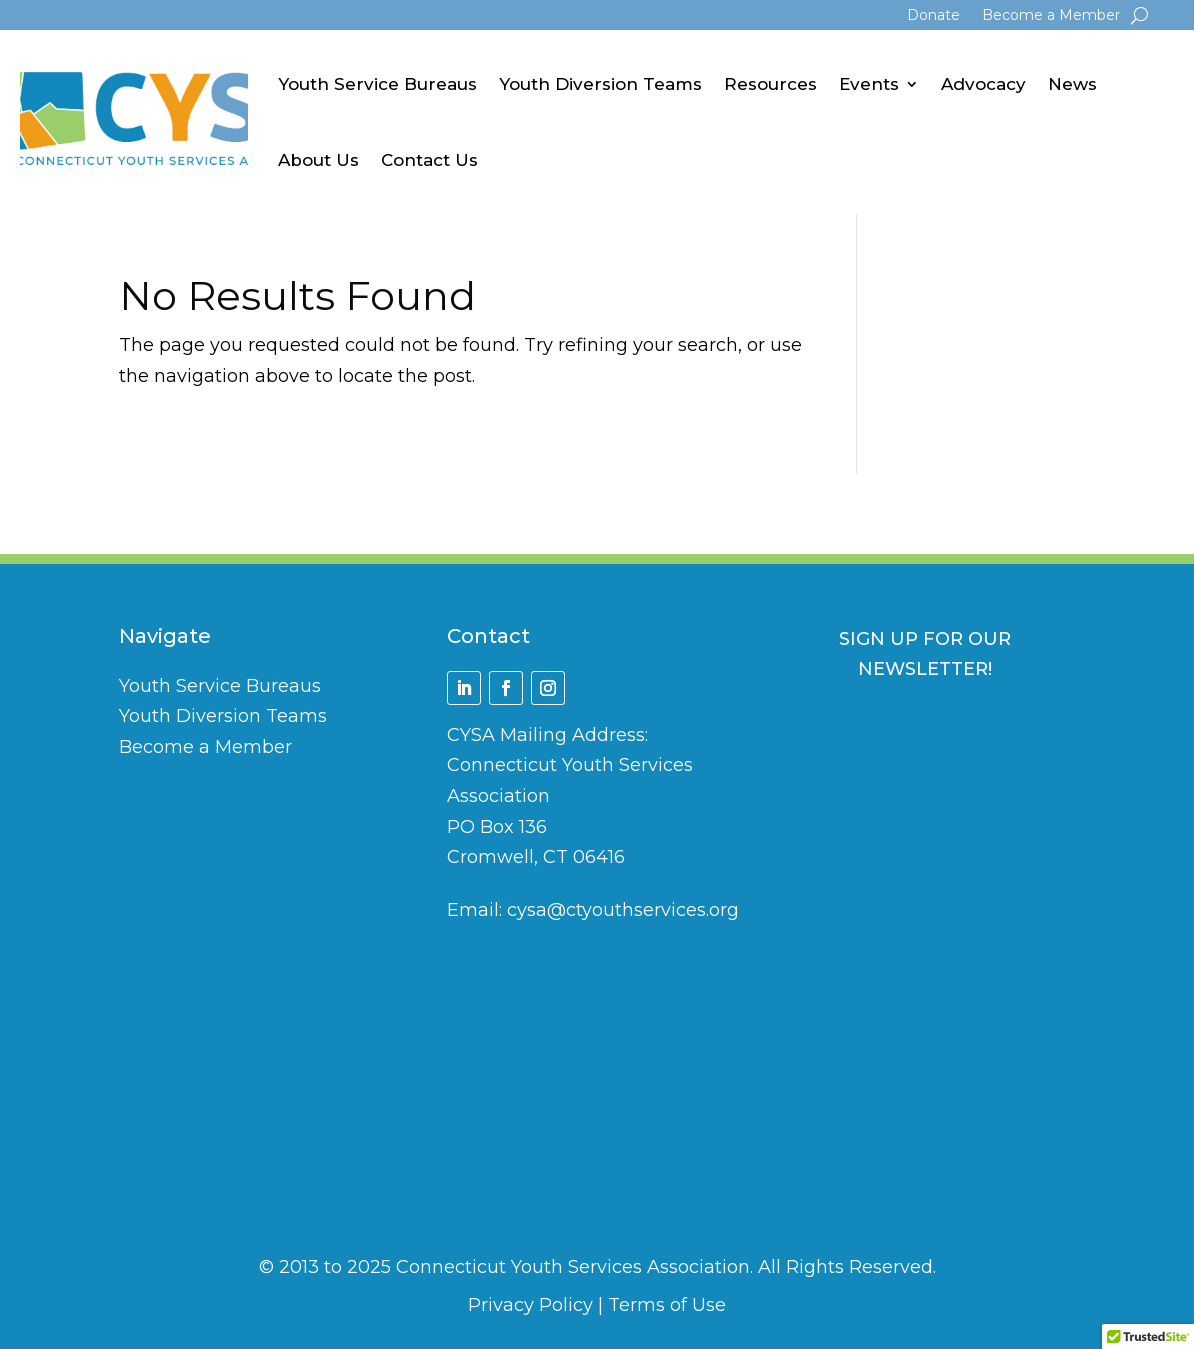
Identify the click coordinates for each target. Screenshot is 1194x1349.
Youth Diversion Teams (600, 84)
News (1072, 84)
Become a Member (1051, 16)
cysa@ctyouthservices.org (623, 910)
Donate (933, 16)
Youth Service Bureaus (377, 84)
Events (869, 84)
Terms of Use (667, 1305)
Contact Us (429, 160)
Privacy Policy (530, 1305)
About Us (318, 160)
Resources (770, 84)
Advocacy (983, 84)
